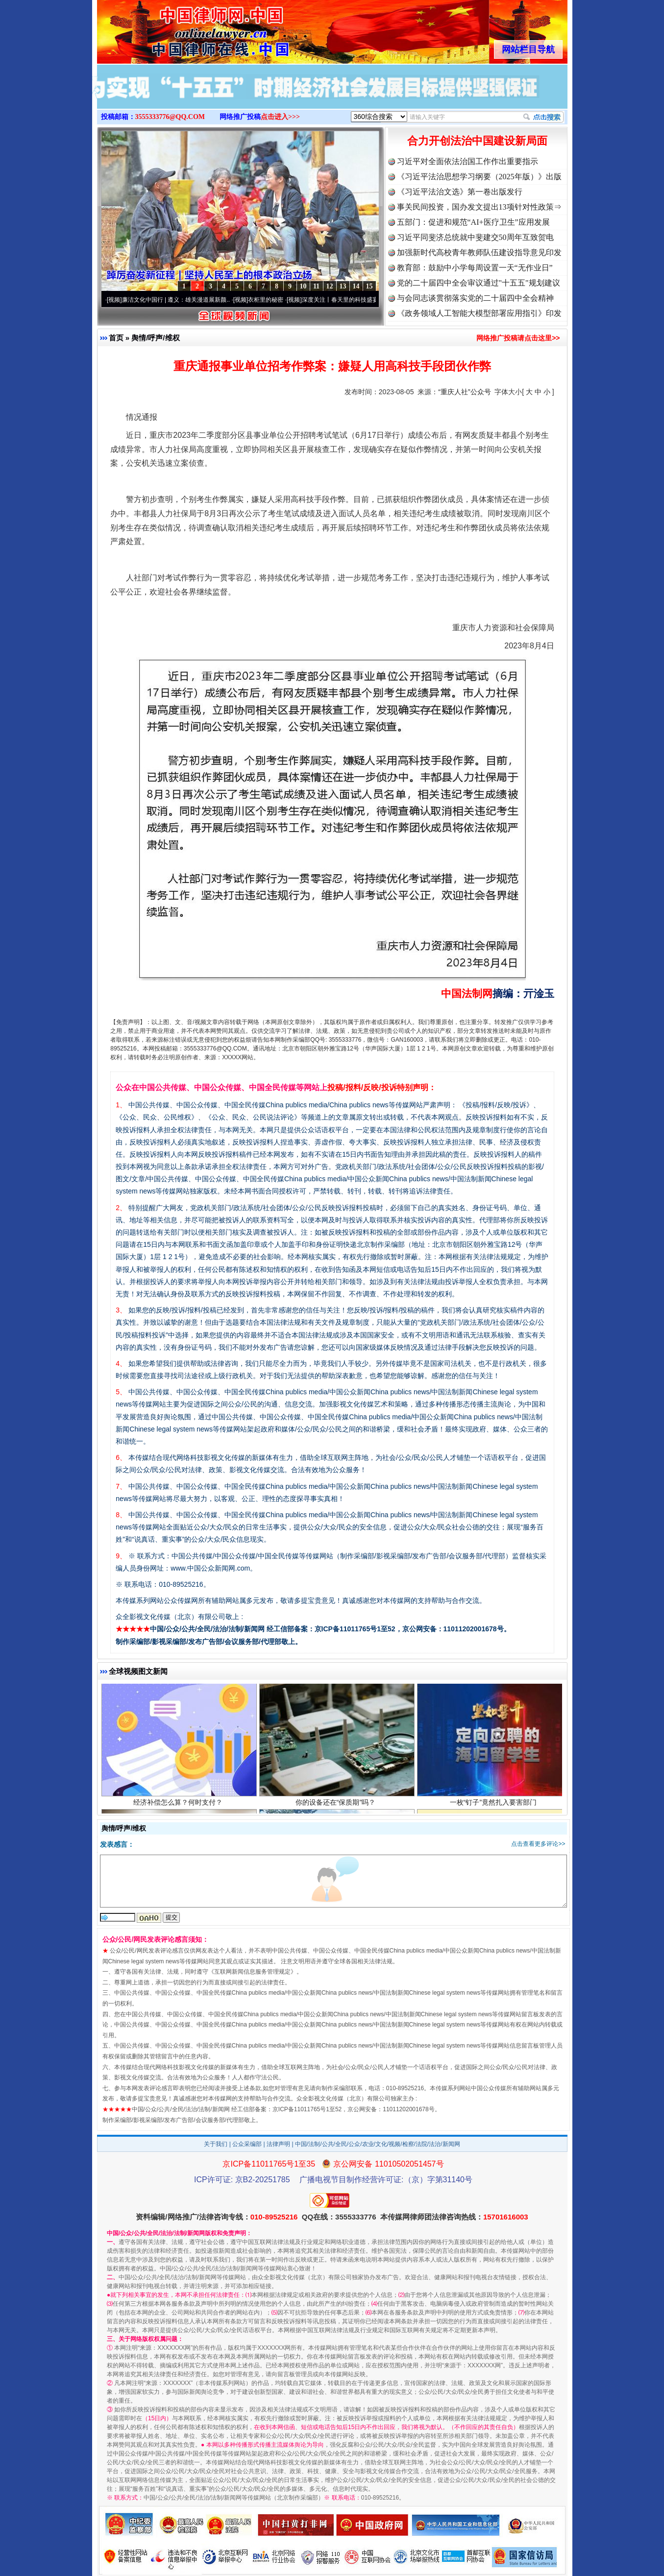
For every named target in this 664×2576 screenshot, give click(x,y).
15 (369, 286)
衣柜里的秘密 (269, 299)
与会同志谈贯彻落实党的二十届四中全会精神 (475, 298)
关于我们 (215, 2144)
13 (343, 286)
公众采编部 (247, 2144)
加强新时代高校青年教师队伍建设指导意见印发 (479, 252)
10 (303, 286)
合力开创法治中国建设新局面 (477, 141)
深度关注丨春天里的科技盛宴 (344, 299)
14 (356, 286)
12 (329, 286)
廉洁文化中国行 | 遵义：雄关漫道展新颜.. (180, 299)
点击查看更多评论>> (538, 1843)
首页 (116, 338)
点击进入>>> (280, 116)
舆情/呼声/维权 (155, 338)
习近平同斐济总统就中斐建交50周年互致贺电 (475, 237)
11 (316, 286)
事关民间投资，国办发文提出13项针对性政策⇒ (479, 207)
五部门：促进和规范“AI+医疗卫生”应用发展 (473, 222)
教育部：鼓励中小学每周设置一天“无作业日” (475, 267)
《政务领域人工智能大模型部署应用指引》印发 (479, 313)
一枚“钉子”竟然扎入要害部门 (494, 1804)
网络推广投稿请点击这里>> (518, 338)
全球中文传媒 (178, 28)
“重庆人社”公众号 (464, 392)
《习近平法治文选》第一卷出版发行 (459, 192)
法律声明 (278, 2144)
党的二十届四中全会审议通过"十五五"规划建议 (478, 283)
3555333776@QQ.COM (170, 116)
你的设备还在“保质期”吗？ (337, 1804)
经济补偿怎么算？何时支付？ (179, 1804)
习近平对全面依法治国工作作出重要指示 (467, 161)
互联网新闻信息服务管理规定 (252, 1971)
